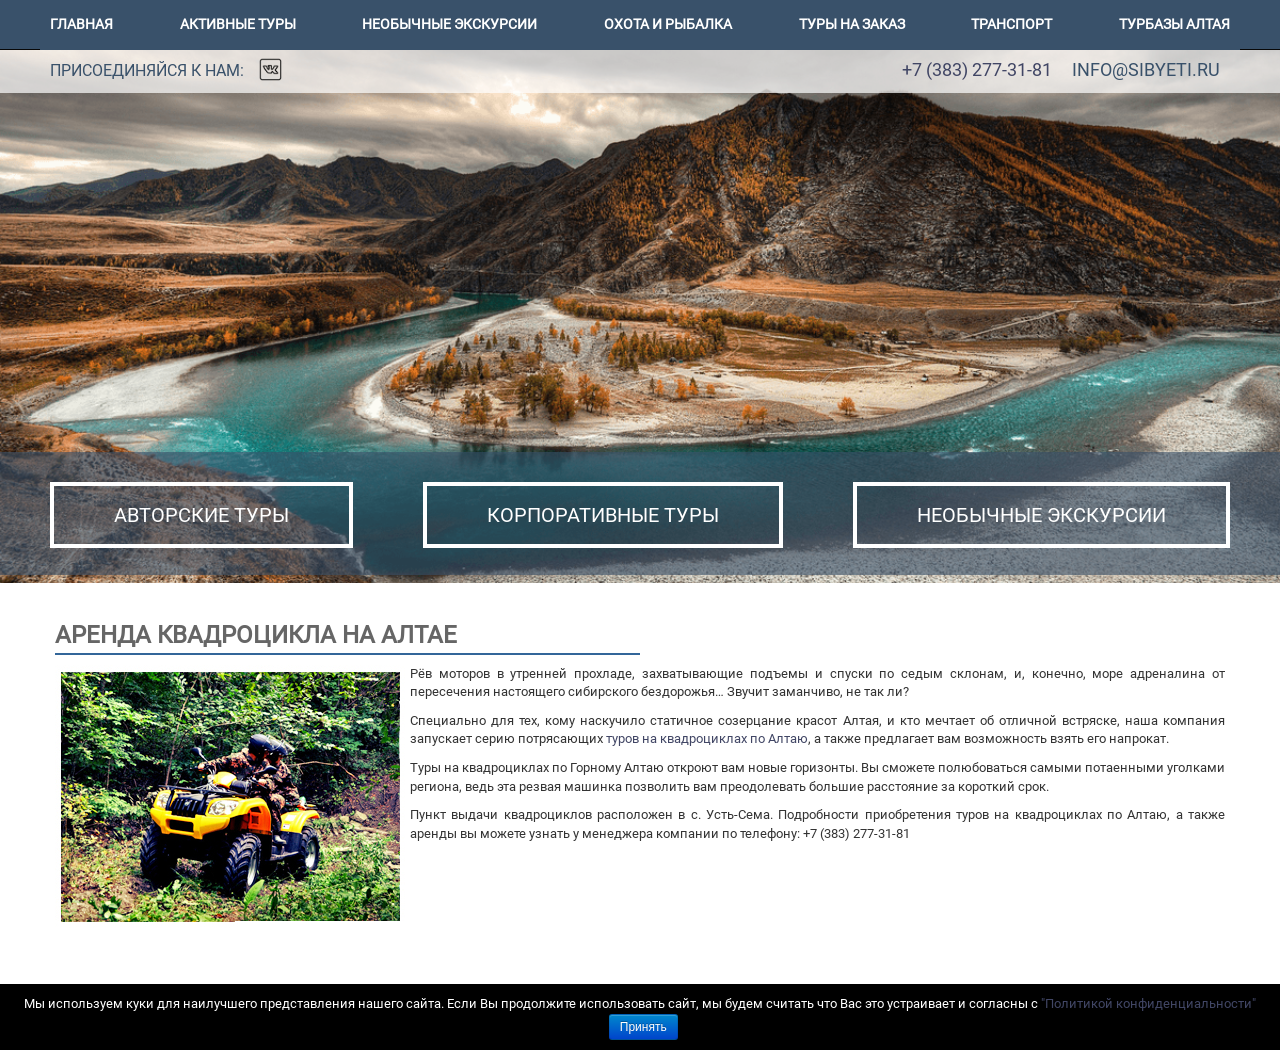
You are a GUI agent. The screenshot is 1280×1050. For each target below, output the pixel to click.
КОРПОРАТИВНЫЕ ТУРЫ (603, 515)
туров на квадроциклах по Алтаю (707, 738)
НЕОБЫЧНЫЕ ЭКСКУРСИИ (1041, 515)
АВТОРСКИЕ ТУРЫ (201, 515)
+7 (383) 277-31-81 (977, 69)
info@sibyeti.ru (1146, 69)
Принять (643, 1027)
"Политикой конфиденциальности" (1148, 1003)
